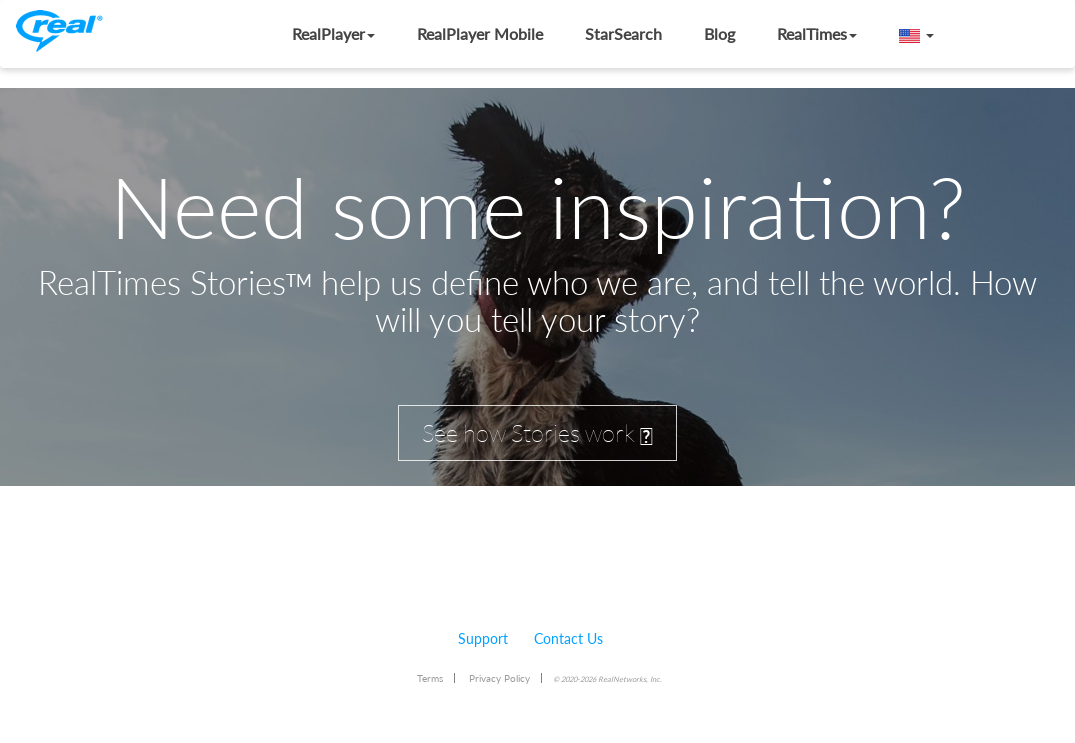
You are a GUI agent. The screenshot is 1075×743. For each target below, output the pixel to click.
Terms (430, 678)
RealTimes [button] (817, 33)
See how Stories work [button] (537, 433)
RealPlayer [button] (333, 33)
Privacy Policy (499, 678)
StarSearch (623, 33)
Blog (719, 33)
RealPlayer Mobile (480, 33)
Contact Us (568, 638)
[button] (916, 34)
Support (483, 638)
